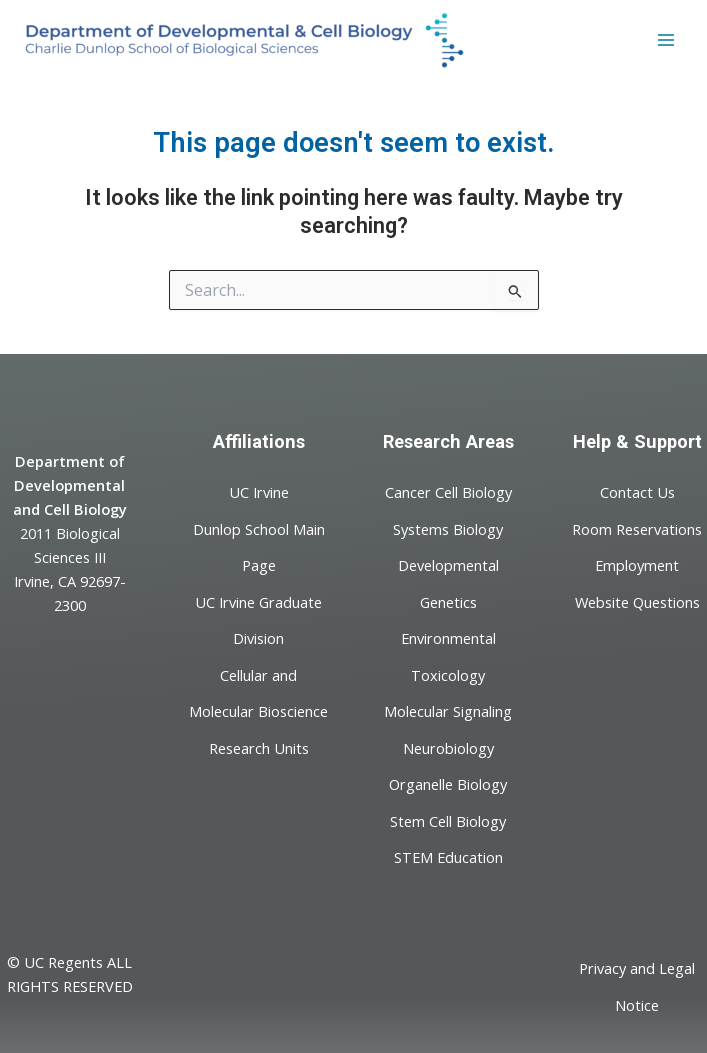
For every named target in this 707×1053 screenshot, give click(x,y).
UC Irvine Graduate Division (258, 619)
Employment (637, 565)
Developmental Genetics (448, 583)
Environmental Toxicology (448, 656)
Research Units (259, 747)
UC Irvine (259, 492)
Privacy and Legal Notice (637, 986)
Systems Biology (448, 528)
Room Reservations (637, 528)
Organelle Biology (448, 784)
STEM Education (448, 857)
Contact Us (637, 492)
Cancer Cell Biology (448, 492)
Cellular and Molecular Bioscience (258, 692)
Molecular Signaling (448, 711)
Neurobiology (448, 747)
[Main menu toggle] (666, 40)
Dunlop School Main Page (259, 546)
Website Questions (637, 601)
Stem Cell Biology (448, 820)
